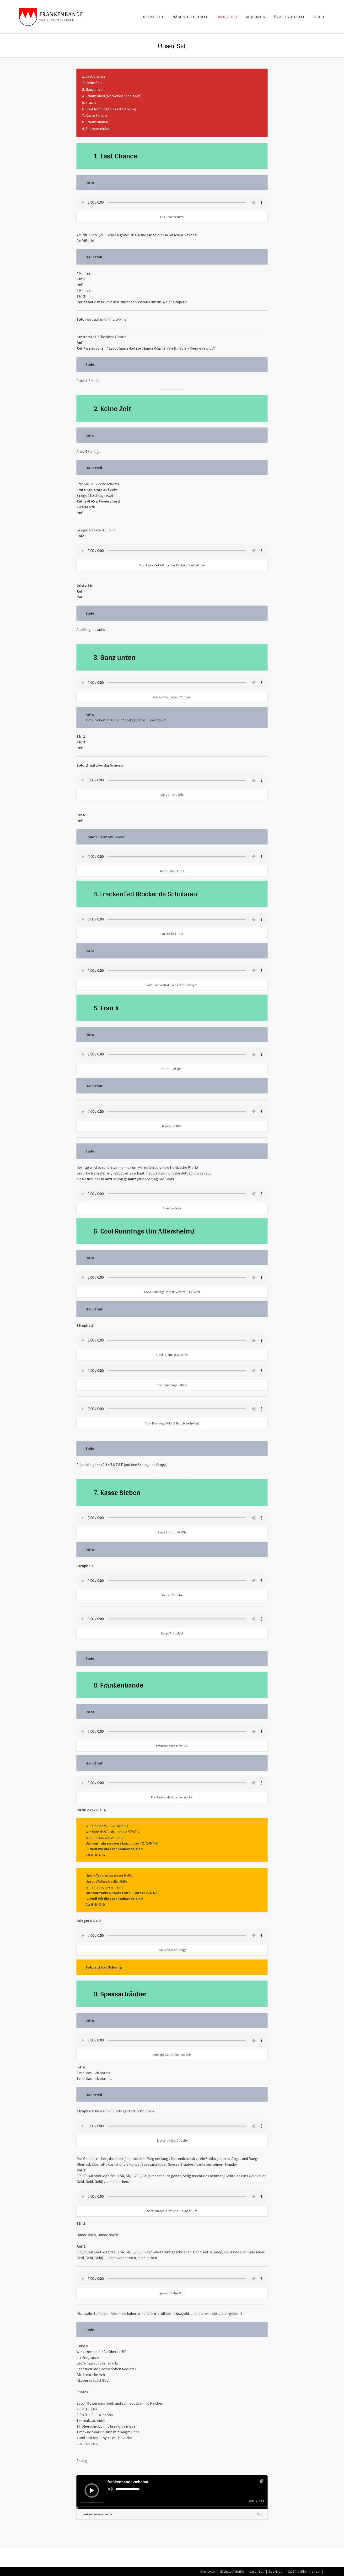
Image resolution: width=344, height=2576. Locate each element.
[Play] (92, 2490)
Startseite (153, 16)
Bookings (255, 16)
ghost (318, 16)
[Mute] (110, 2489)
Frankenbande (61, 14)
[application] (172, 2492)
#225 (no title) (288, 16)
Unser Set (228, 16)
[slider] (128, 2489)
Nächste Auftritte (191, 16)
